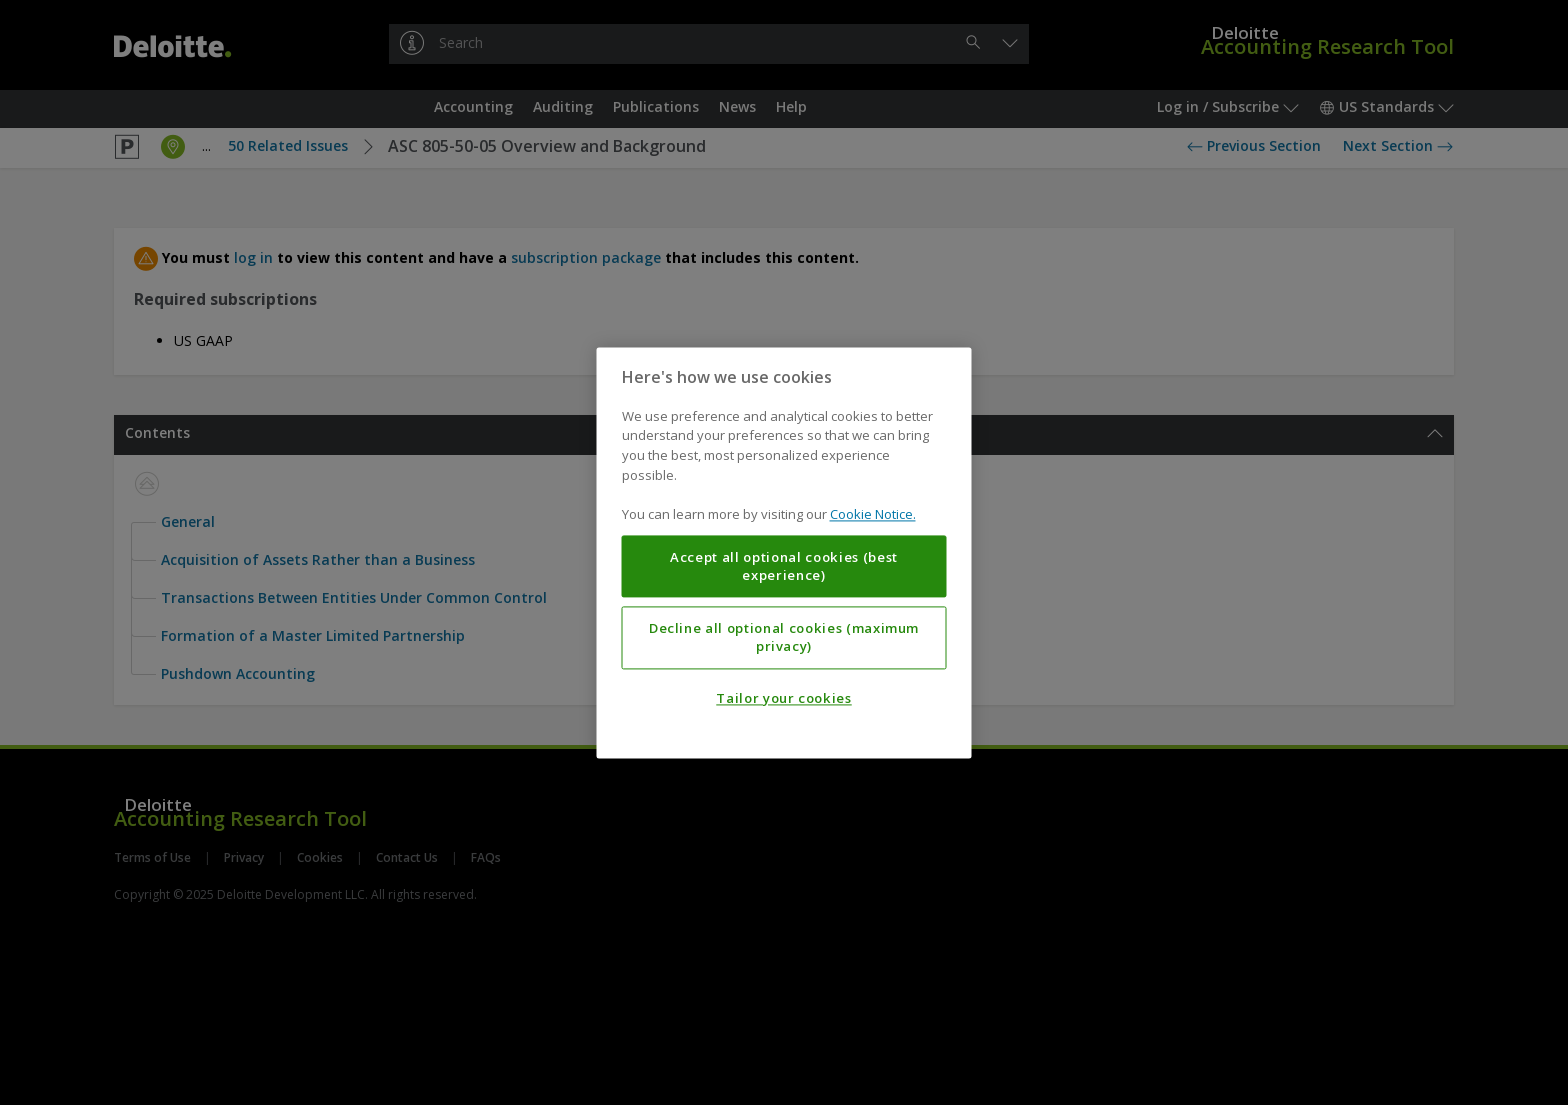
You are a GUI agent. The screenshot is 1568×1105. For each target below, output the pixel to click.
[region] (784, 552)
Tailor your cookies (783, 698)
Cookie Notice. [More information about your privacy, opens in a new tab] (873, 514)
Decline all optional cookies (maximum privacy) (784, 637)
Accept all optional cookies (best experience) (784, 566)
